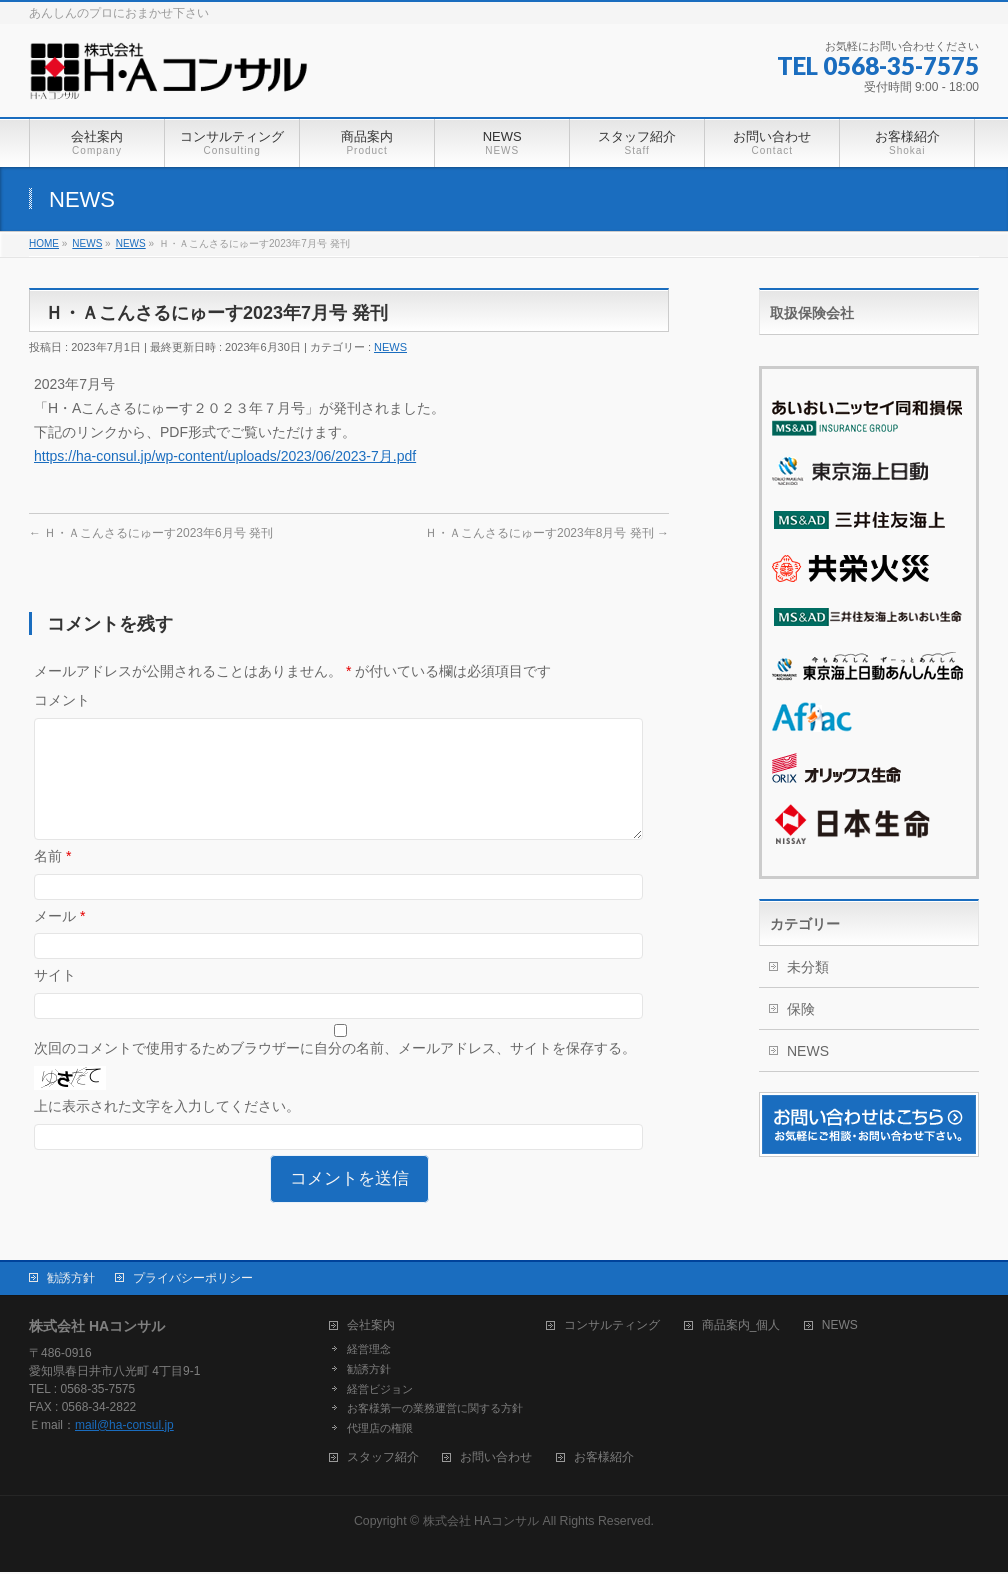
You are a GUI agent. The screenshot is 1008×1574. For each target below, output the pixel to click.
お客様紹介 (604, 1459)
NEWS (390, 347)
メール (59, 940)
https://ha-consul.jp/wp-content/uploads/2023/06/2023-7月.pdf (225, 456)
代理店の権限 (380, 1430)
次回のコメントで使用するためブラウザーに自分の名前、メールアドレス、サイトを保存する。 (335, 1072)
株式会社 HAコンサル (481, 1523)
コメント (62, 700)
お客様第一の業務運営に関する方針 (435, 1410)
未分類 (808, 967)
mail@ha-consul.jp (124, 1427)
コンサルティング (612, 1327)
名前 (52, 880)
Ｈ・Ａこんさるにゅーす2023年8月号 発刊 (547, 533)
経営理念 (369, 1351)
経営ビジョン (380, 1391)
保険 (801, 1009)
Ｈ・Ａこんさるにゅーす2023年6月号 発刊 (151, 533)
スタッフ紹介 (383, 1459)
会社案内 (371, 1327)
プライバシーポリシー (193, 1280)
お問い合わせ (496, 1459)
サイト (55, 999)
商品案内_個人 (741, 1327)
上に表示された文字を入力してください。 (167, 1130)
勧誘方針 (71, 1280)
